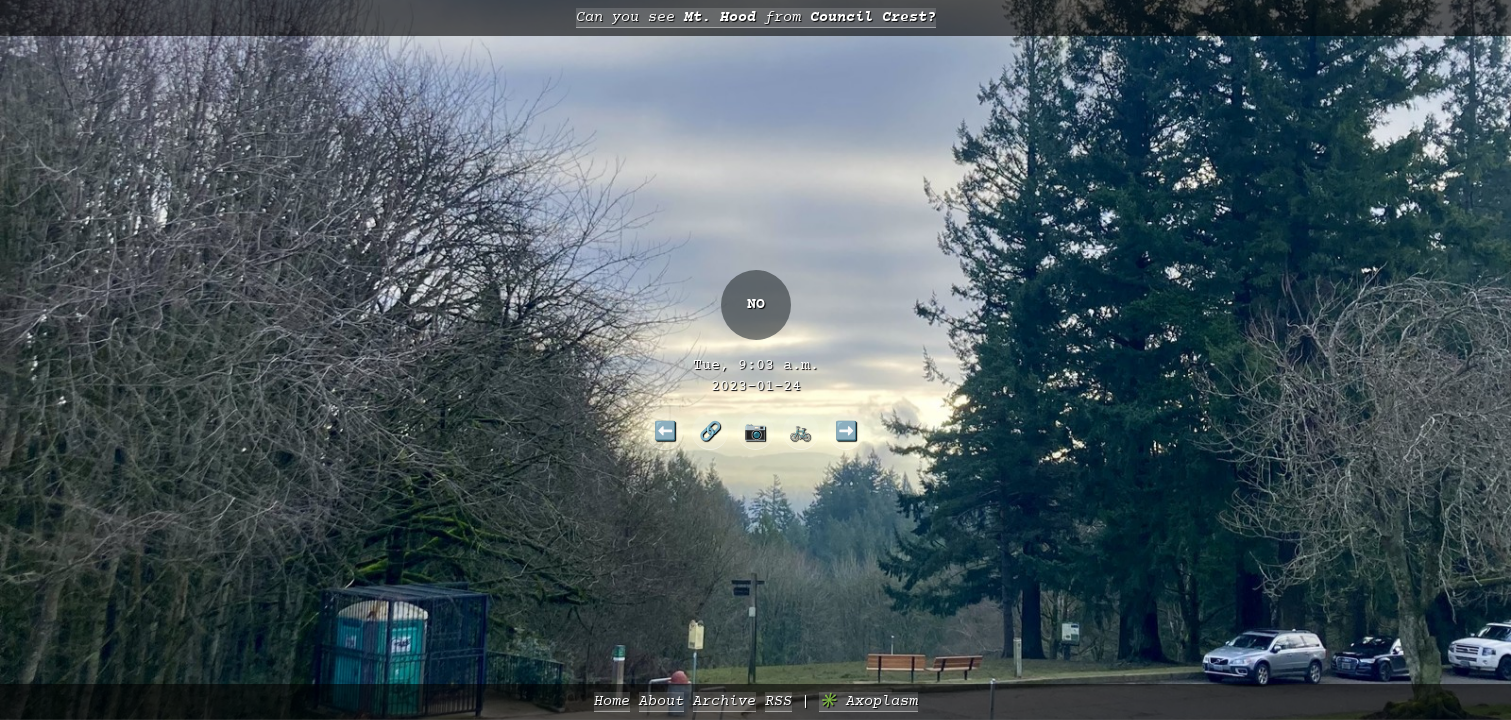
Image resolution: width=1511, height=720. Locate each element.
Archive (724, 701)
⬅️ (665, 431)
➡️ (846, 431)
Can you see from (756, 17)
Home (612, 701)
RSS (778, 701)
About (661, 701)
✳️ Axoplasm (868, 701)
